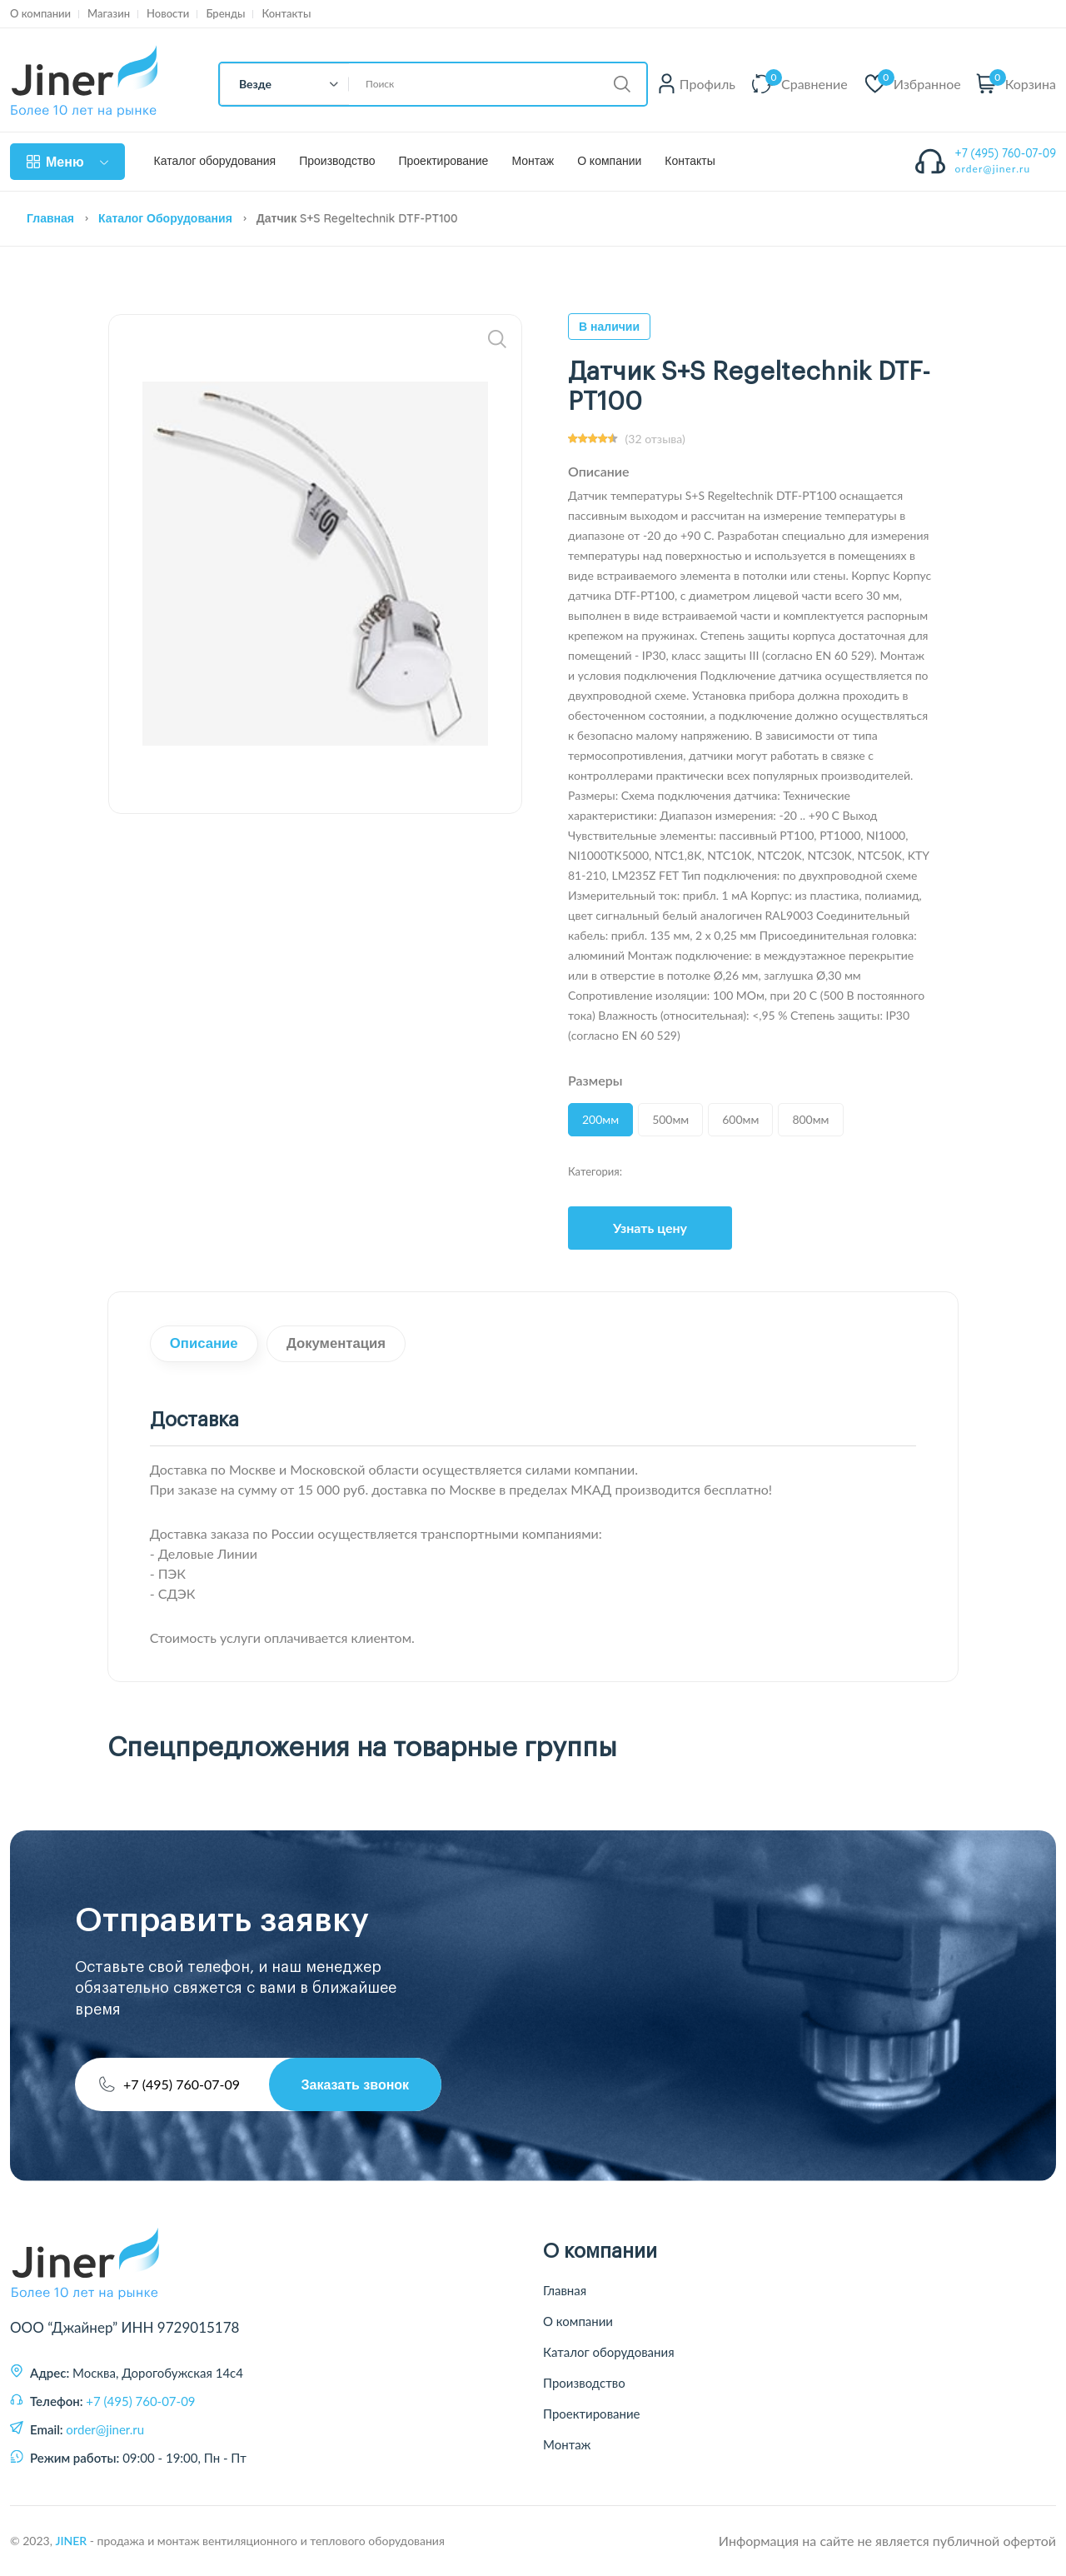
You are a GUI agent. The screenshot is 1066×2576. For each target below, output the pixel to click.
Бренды (225, 13)
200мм (600, 1119)
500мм (670, 1119)
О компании (40, 13)
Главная (50, 218)
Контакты (286, 13)
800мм (810, 1119)
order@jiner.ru (993, 168)
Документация (340, 1344)
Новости (168, 13)
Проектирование (443, 161)
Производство (337, 161)
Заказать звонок (354, 2084)
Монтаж (532, 161)
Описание (205, 1344)
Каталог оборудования (215, 161)
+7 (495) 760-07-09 (1006, 153)
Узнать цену (650, 1228)
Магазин (108, 13)
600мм (740, 1119)
